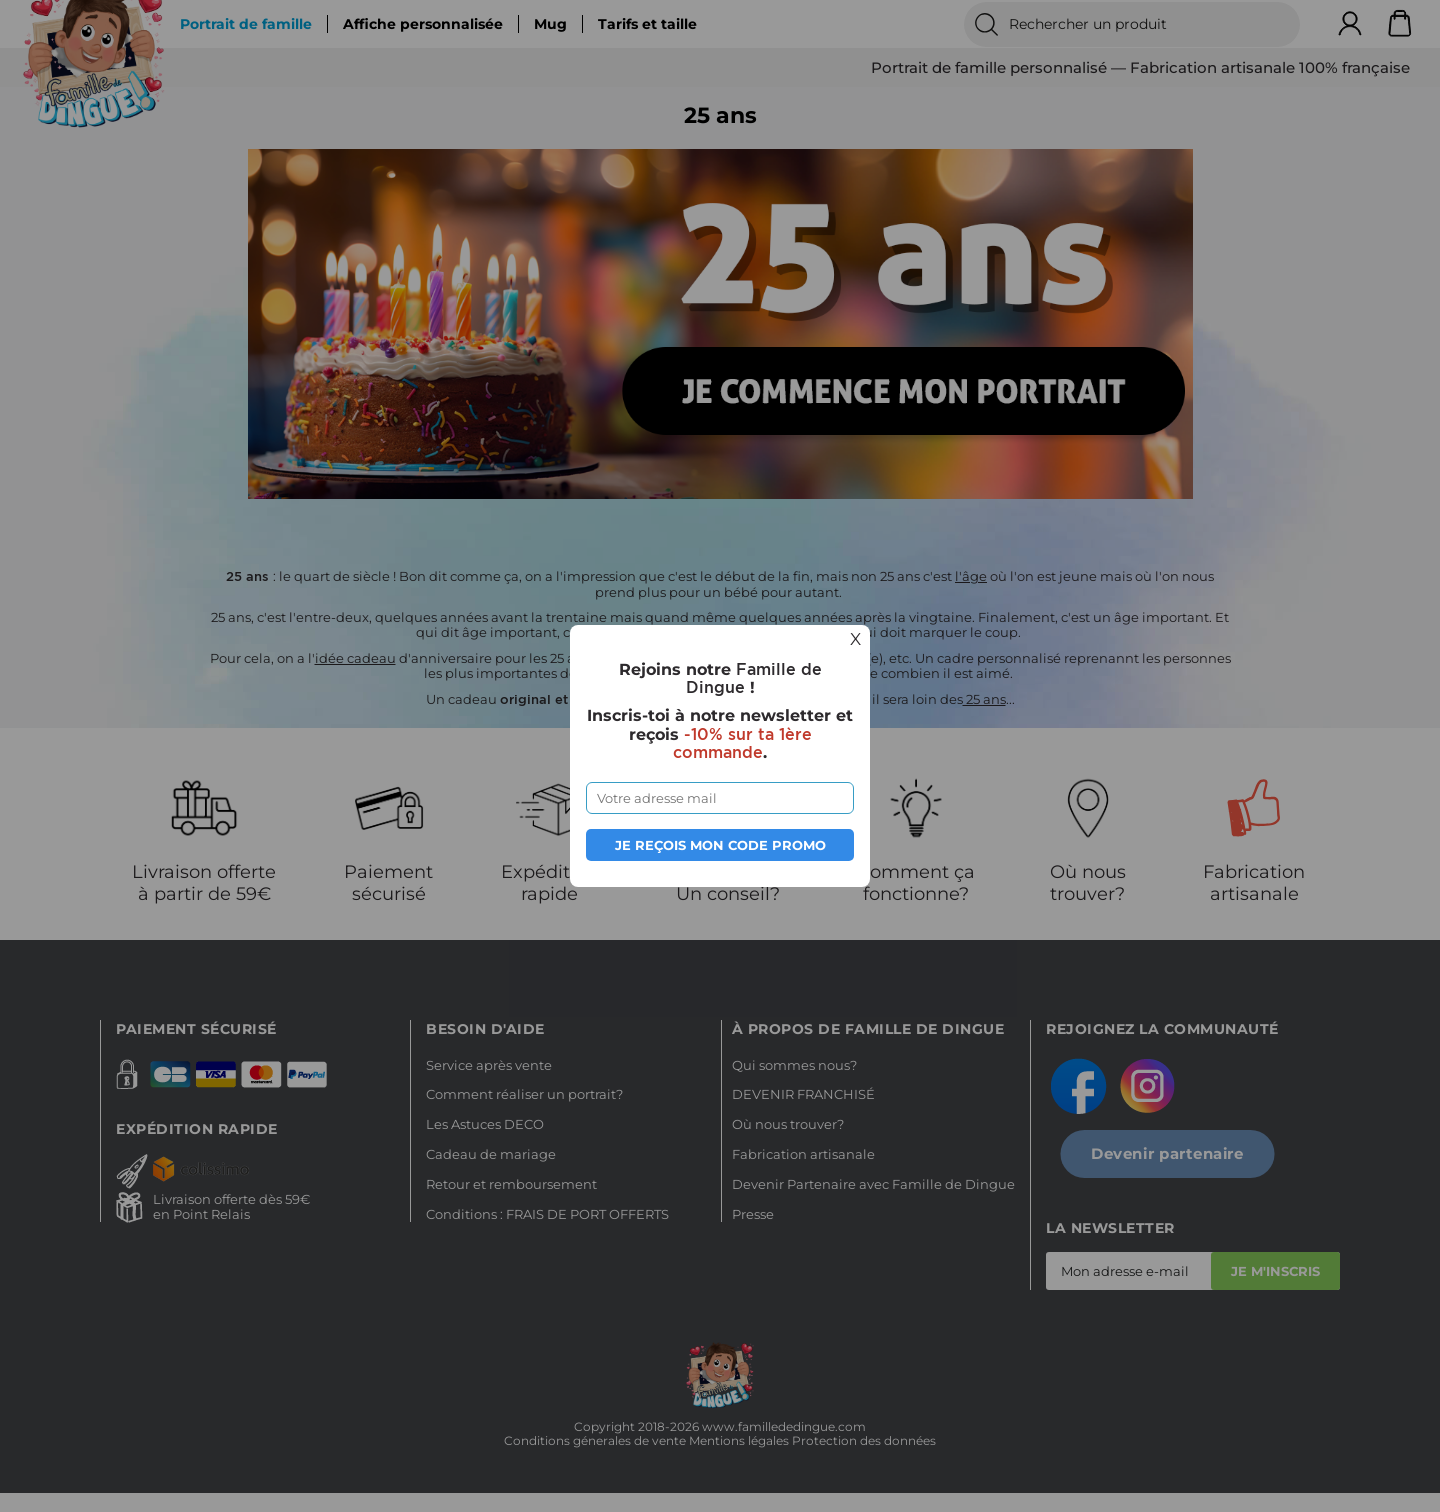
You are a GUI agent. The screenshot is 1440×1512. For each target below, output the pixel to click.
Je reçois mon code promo (720, 845)
